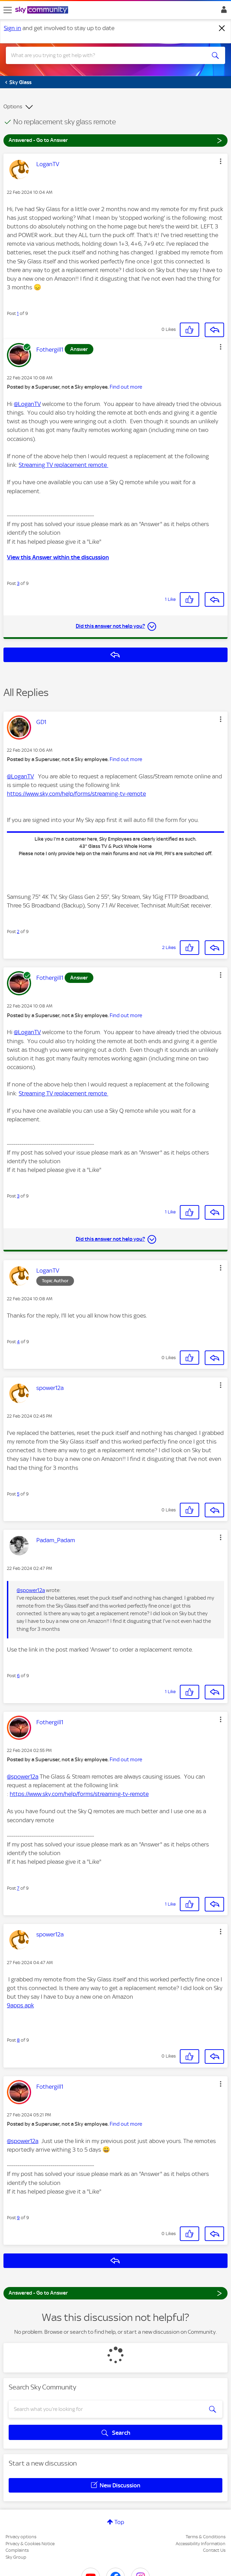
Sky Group (16, 2557)
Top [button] (119, 2522)
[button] (220, 161)
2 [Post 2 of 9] (18, 931)
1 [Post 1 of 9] (18, 313)
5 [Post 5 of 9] (18, 1494)
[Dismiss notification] (222, 28)
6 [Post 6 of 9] (18, 1675)
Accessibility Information (200, 2543)
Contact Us (214, 2550)
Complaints (17, 2550)
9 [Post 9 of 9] (18, 2217)
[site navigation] (7, 10)
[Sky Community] (42, 10)
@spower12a (31, 1590)
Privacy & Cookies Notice (30, 2543)
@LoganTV (27, 403)
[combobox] (104, 55)
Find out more (126, 387)
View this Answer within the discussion (58, 557)
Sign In (223, 11)
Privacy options (21, 2536)
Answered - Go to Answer (115, 140)
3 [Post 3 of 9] (18, 583)
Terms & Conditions (205, 2536)
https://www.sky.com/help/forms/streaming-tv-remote (76, 793)
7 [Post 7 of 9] (18, 1888)
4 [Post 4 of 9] (18, 1341)
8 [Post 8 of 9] (18, 2040)
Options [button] (12, 106)
